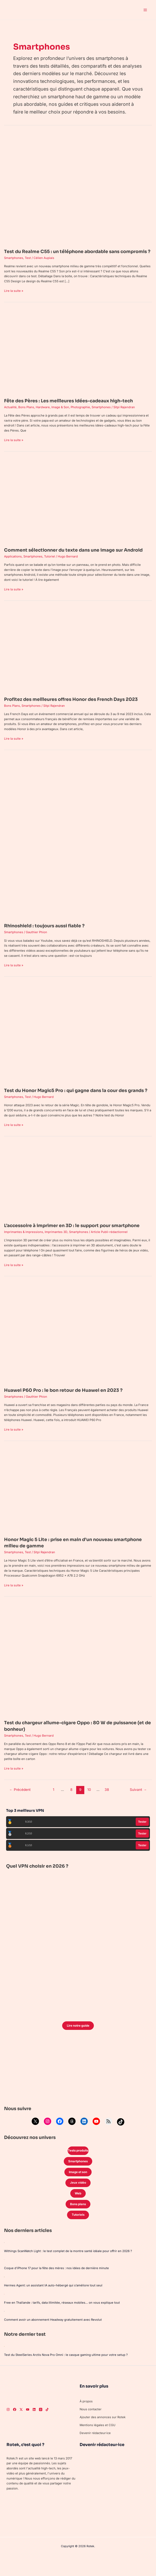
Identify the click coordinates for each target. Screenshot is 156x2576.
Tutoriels (78, 2234)
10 (89, 1807)
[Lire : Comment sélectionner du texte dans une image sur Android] (78, 507)
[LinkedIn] (34, 2428)
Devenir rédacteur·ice (95, 2452)
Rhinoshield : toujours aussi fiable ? (48, 938)
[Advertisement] (78, 2087)
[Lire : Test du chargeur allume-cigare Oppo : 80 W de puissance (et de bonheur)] (78, 1677)
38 (107, 1807)
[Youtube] (27, 2428)
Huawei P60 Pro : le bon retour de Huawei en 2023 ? (68, 1408)
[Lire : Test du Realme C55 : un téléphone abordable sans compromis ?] (78, 188)
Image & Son (61, 413)
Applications (13, 569)
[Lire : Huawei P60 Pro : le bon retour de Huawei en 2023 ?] (78, 1351)
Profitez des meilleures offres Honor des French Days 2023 (76, 711)
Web (78, 2212)
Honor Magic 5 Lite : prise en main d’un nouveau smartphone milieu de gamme (63, 1560)
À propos (86, 2420)
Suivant (138, 1807)
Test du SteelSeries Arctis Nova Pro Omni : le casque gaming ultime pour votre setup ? (66, 2373)
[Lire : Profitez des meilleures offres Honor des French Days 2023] (78, 662)
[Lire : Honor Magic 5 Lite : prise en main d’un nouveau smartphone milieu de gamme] (78, 1508)
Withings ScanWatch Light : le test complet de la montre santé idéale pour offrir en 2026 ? (69, 2270)
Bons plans (78, 2223)
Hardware (43, 413)
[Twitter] (21, 2428)
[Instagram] (8, 2428)
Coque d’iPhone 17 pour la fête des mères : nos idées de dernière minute (56, 2287)
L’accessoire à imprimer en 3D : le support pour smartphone (78, 1244)
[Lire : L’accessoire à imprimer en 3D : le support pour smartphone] (78, 1199)
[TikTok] (47, 2428)
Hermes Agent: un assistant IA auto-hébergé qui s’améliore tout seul (53, 2304)
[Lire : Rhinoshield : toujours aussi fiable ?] (78, 850)
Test (28, 264)
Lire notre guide (78, 2044)
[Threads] (40, 2428)
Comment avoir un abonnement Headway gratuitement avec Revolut (53, 2339)
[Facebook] (14, 2428)
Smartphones (13, 264)
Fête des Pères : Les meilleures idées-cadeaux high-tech (74, 407)
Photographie (81, 413)
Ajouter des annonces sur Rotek (103, 2436)
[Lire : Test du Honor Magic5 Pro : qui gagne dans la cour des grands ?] (78, 1045)
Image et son (78, 2191)
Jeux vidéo (78, 2202)
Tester (142, 1839)
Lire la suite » (13, 297)
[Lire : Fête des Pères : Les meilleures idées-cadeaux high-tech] (78, 357)
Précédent (20, 1807)
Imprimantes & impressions (23, 1250)
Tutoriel (50, 569)
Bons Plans (26, 413)
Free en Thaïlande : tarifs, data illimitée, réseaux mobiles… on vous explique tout (62, 2322)
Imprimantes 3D (56, 1250)
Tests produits (78, 2169)
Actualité (10, 413)
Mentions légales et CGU (98, 2444)
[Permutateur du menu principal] (145, 9)
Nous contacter (91, 2428)
